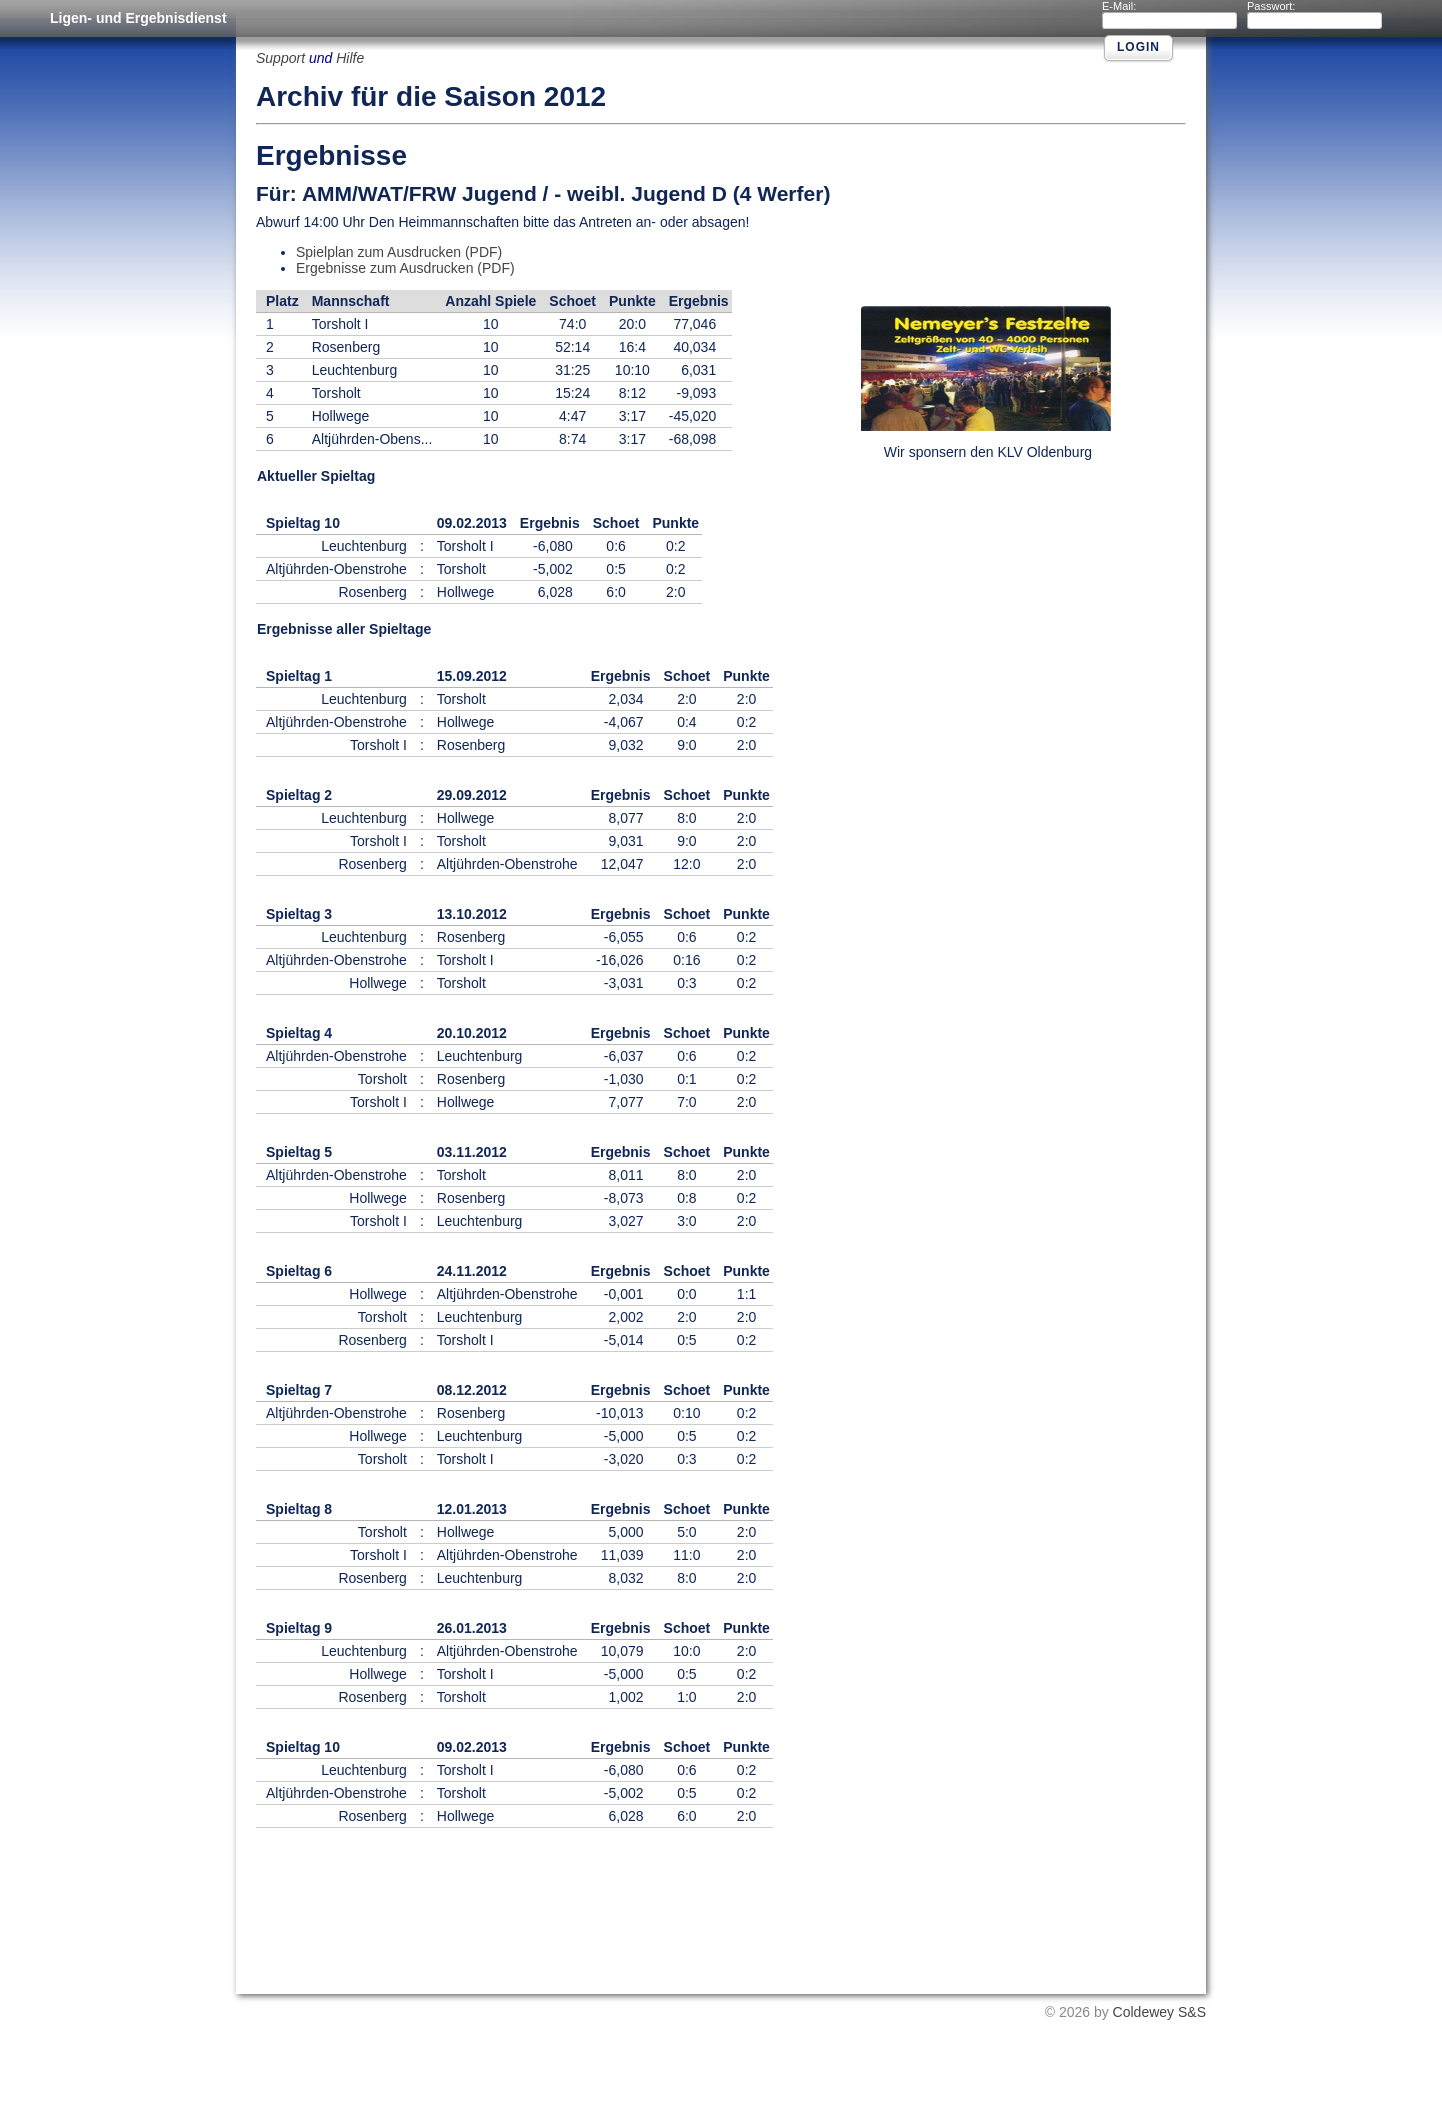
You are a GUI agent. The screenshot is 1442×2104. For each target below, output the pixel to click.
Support (280, 58)
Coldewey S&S (1159, 2012)
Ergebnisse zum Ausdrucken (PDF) (405, 268)
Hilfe (350, 58)
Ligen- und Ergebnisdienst (138, 18)
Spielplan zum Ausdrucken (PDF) (399, 252)
